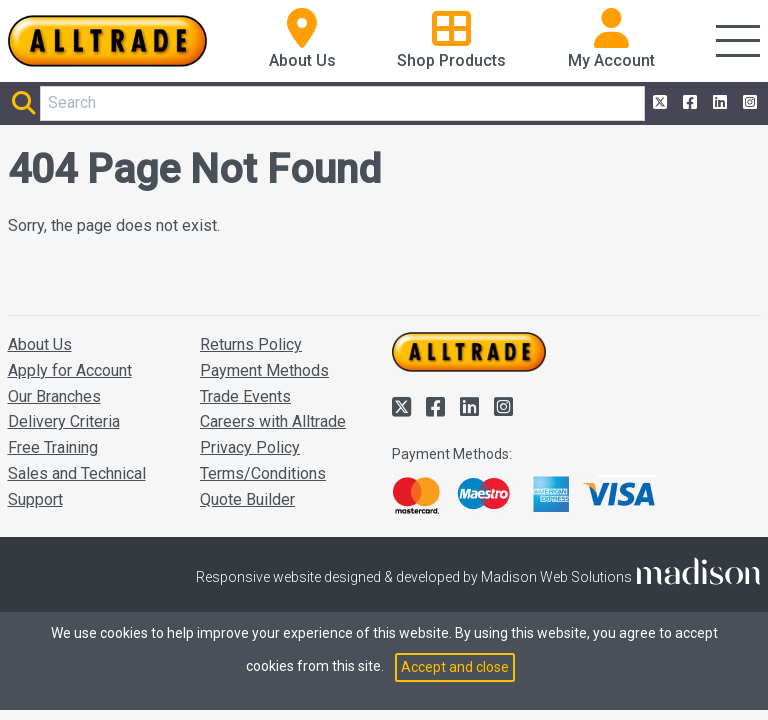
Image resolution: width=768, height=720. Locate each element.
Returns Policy (251, 344)
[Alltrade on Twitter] (658, 103)
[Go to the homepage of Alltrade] (108, 41)
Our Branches (54, 396)
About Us (40, 344)
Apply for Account (70, 370)
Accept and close (455, 667)
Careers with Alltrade (273, 421)
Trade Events (245, 396)
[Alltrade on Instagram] (748, 103)
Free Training (53, 447)
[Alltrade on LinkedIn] (718, 103)
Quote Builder (247, 499)
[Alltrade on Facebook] (688, 103)
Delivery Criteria (64, 421)
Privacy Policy (250, 447)
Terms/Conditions (263, 473)
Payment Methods (264, 370)
